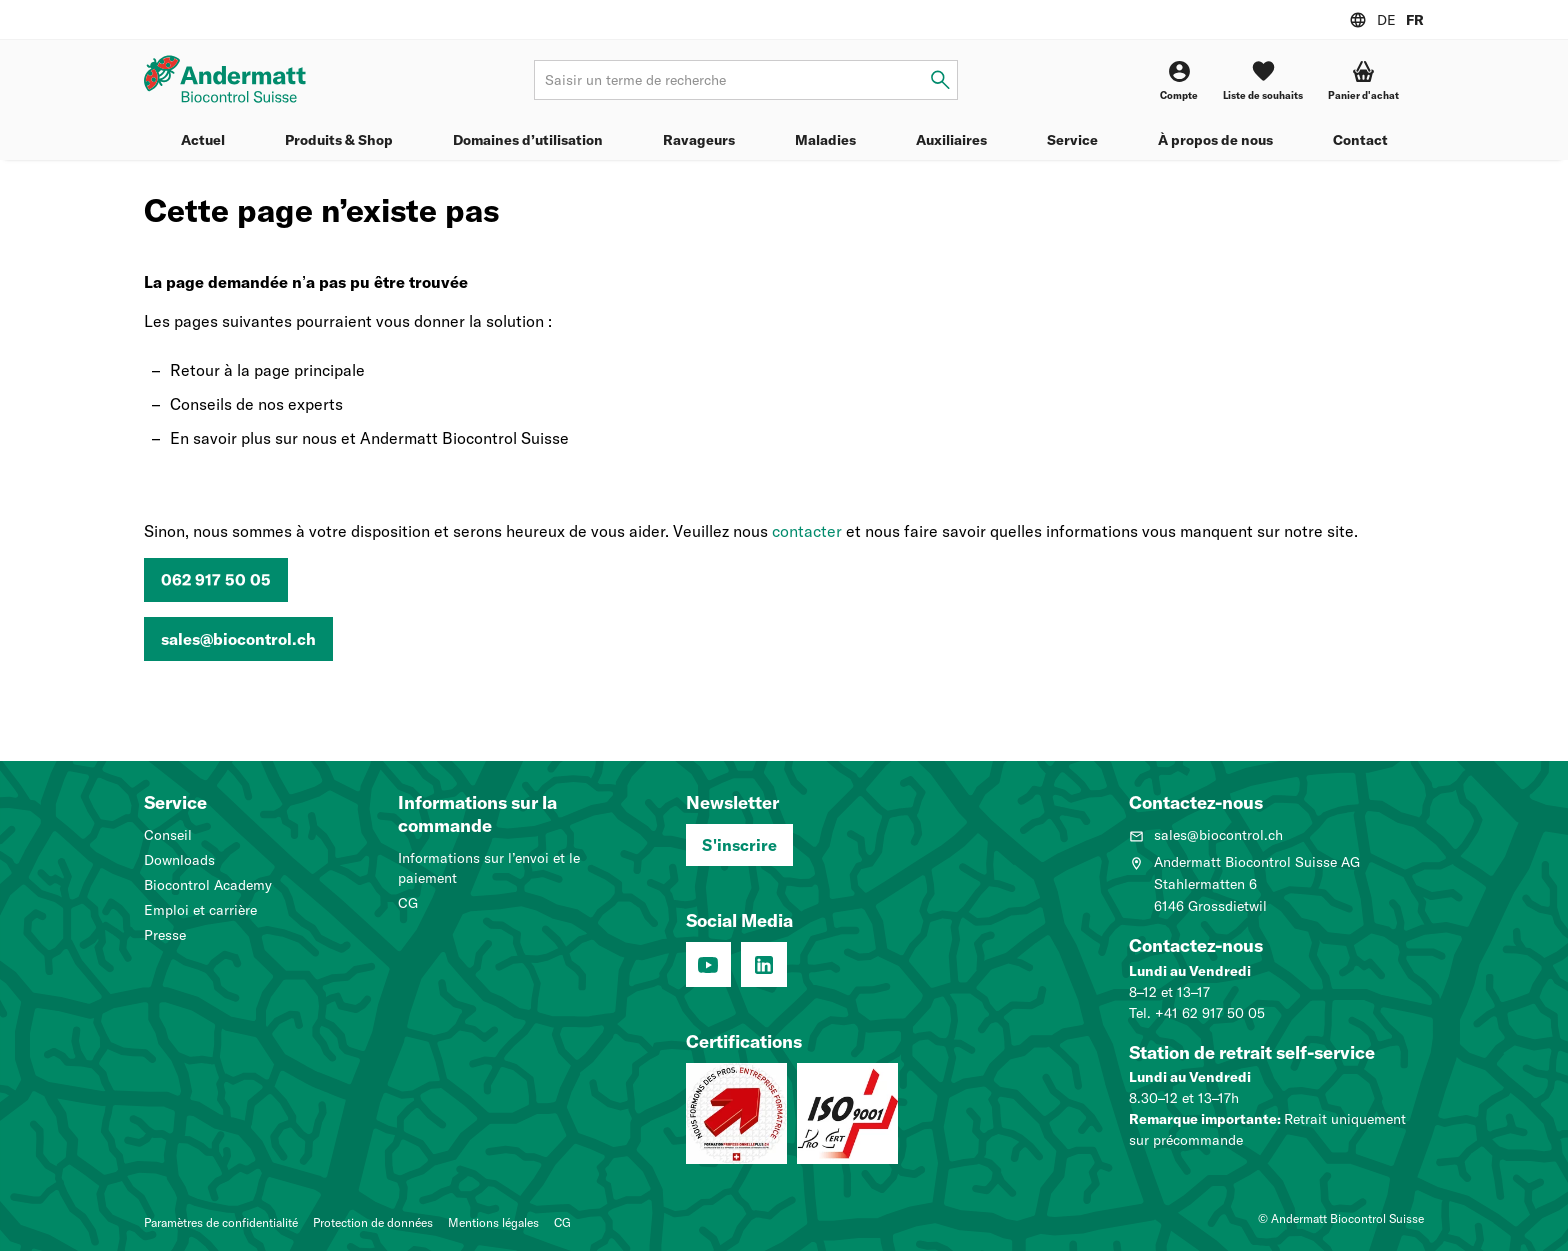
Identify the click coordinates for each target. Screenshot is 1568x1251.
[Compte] (1179, 80)
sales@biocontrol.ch (238, 639)
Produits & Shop (339, 140)
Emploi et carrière (200, 910)
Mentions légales (493, 1222)
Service (1072, 140)
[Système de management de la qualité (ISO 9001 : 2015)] (847, 1113)
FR (1415, 20)
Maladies (825, 140)
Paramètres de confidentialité (221, 1222)
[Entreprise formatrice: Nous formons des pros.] (736, 1113)
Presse (165, 935)
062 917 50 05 (216, 580)
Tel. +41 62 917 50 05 (1197, 1013)
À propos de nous (1215, 140)
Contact (1360, 140)
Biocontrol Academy (208, 885)
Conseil (168, 835)
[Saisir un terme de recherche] (940, 80)
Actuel (203, 140)
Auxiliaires (951, 140)
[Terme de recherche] (745, 80)
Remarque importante (1203, 1119)
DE (1386, 20)
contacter (807, 531)
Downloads (179, 860)
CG (408, 903)
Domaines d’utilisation (528, 140)
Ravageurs (699, 140)
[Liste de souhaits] (1263, 80)
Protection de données (373, 1222)
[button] (1363, 80)
